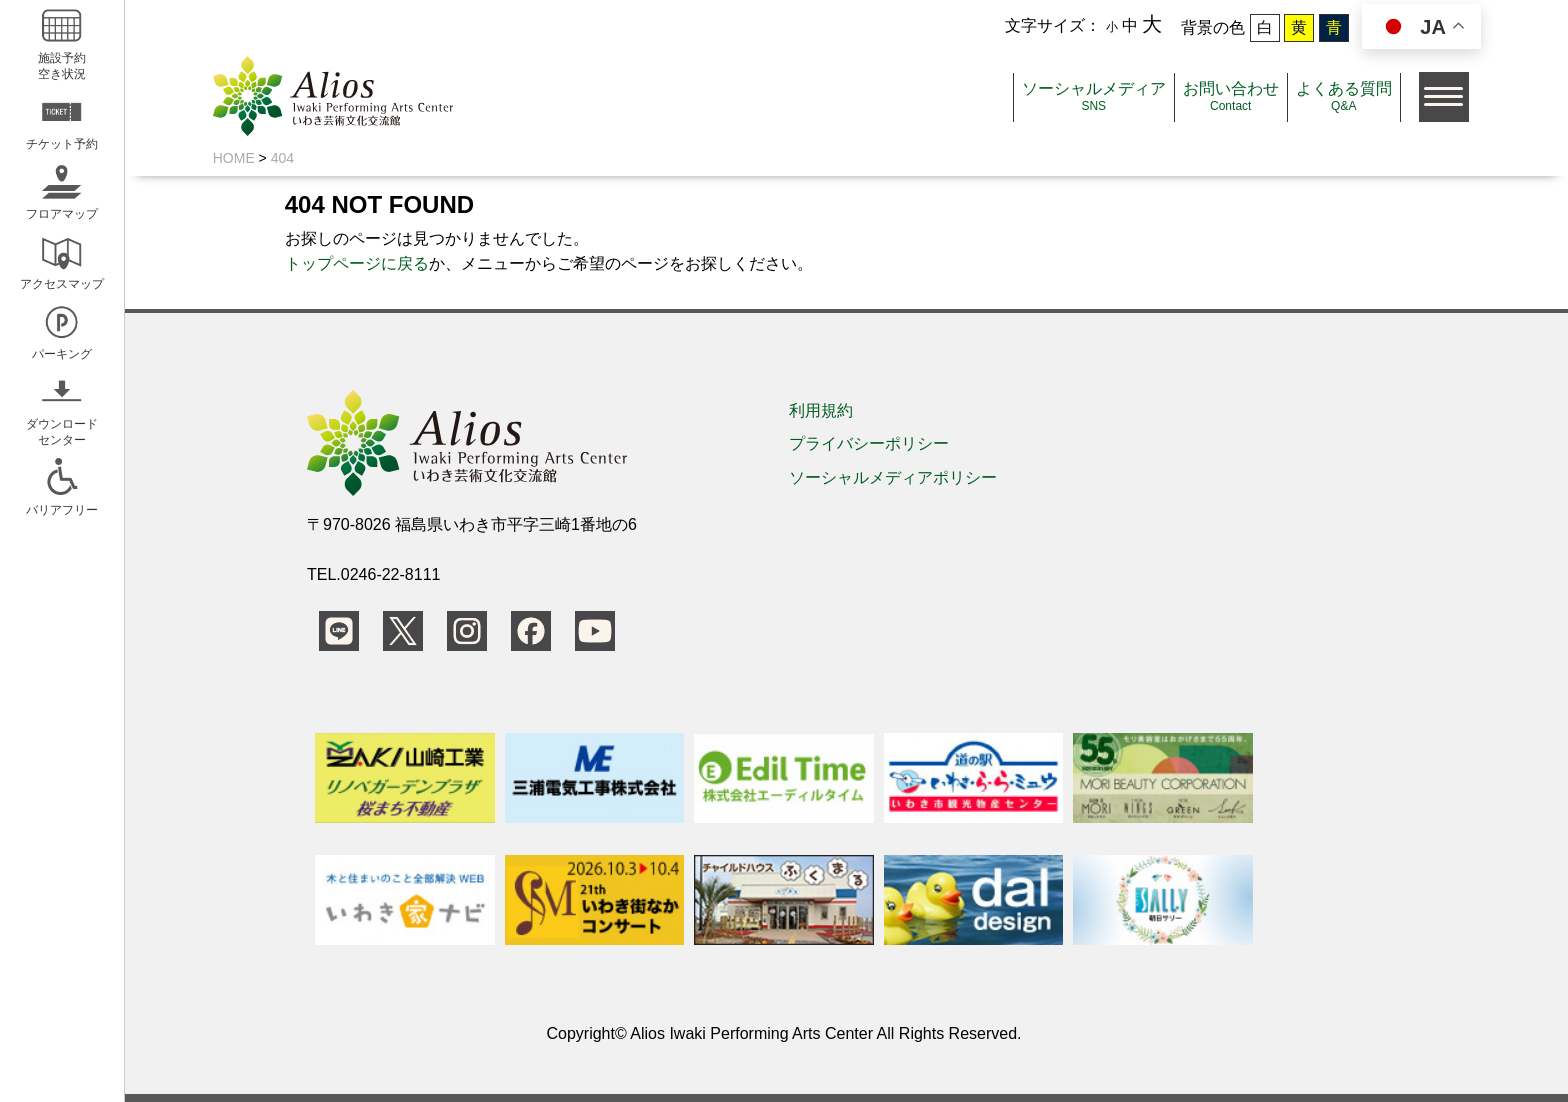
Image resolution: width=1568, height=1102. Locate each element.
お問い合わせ (1231, 96)
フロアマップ (62, 189)
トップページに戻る (357, 263)
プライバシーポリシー (869, 443)
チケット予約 (62, 119)
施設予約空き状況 (62, 41)
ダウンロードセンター (62, 407)
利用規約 (821, 410)
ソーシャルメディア (1094, 96)
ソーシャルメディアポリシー (893, 477)
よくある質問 (1344, 96)
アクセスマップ (62, 259)
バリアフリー (62, 485)
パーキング (62, 329)
